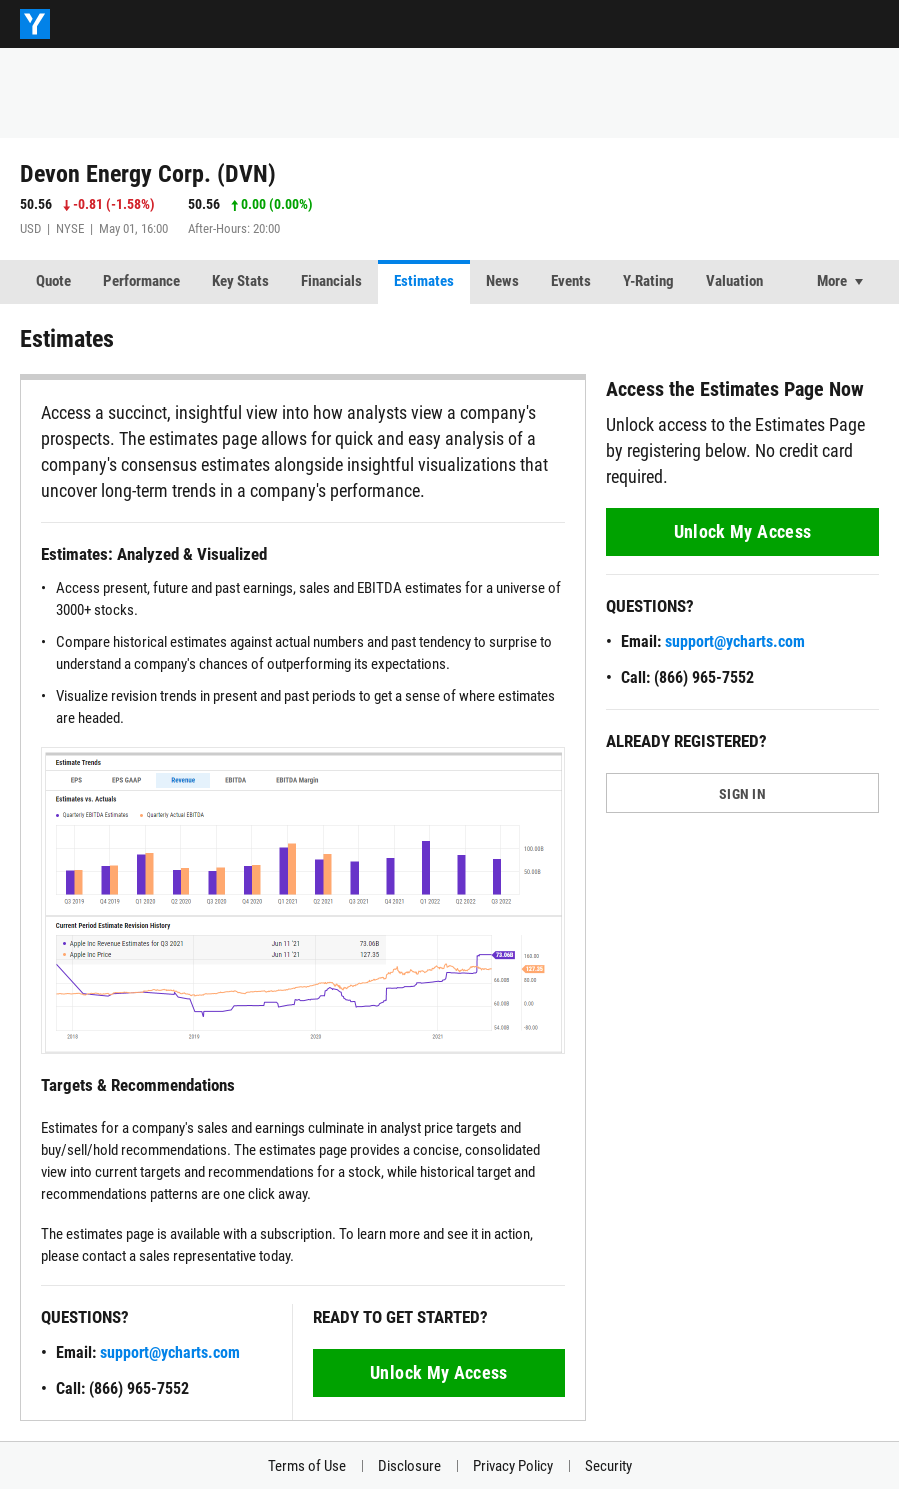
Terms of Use (307, 1466)
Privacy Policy (513, 1466)
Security (608, 1466)
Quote (53, 281)
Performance (141, 281)
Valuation (734, 281)
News (502, 281)
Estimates (424, 281)
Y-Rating (648, 281)
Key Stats (240, 281)
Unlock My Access (439, 1372)
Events (571, 281)
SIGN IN (742, 794)
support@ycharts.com (170, 1352)
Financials (331, 281)
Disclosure (409, 1466)
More (832, 281)
